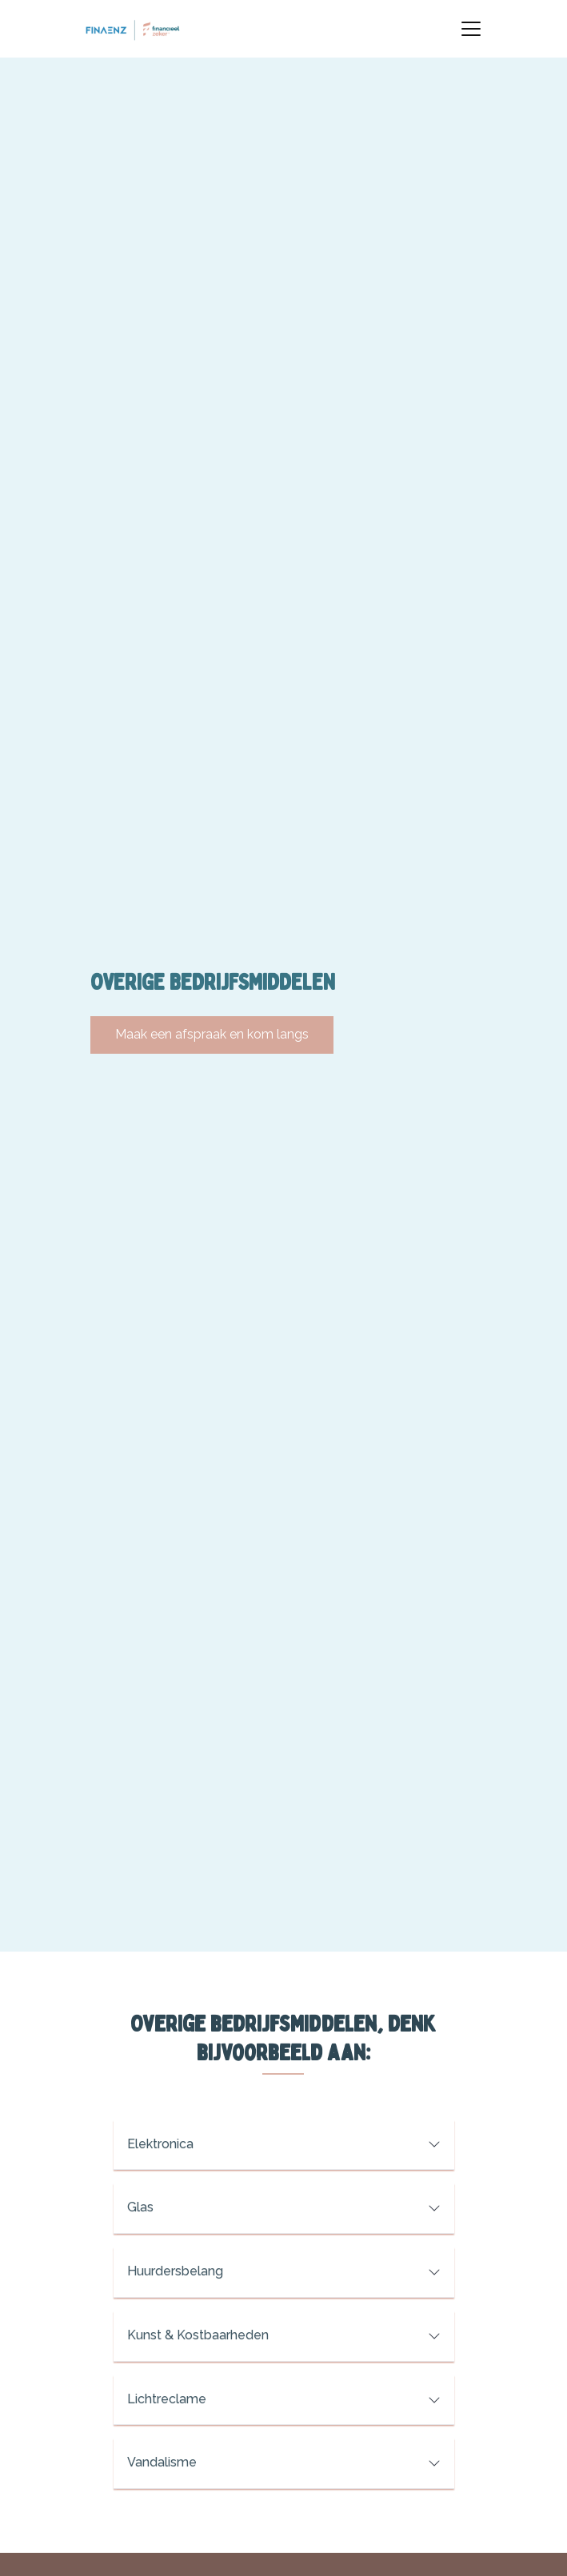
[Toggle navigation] (471, 29)
